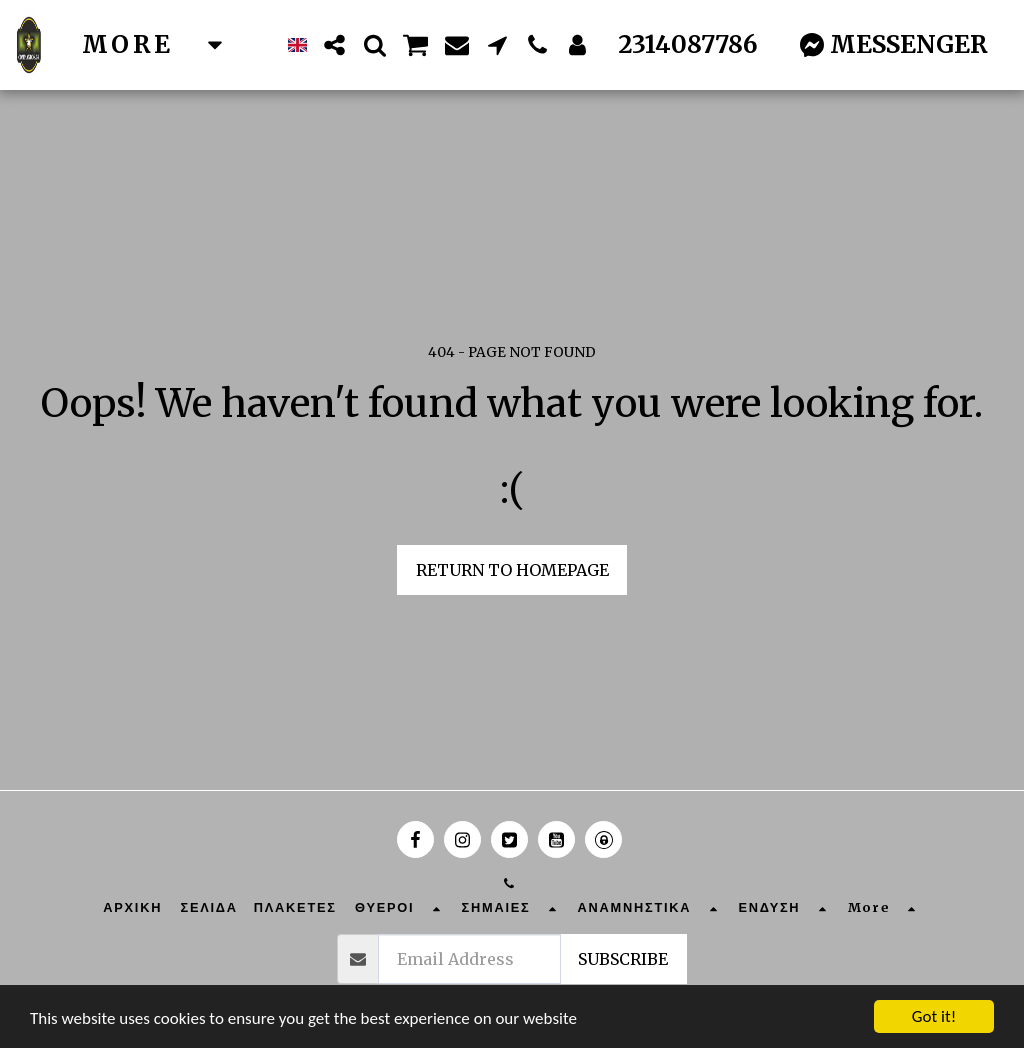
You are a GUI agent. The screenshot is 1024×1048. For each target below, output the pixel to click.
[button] (335, 45)
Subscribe (623, 959)
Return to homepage (512, 570)
